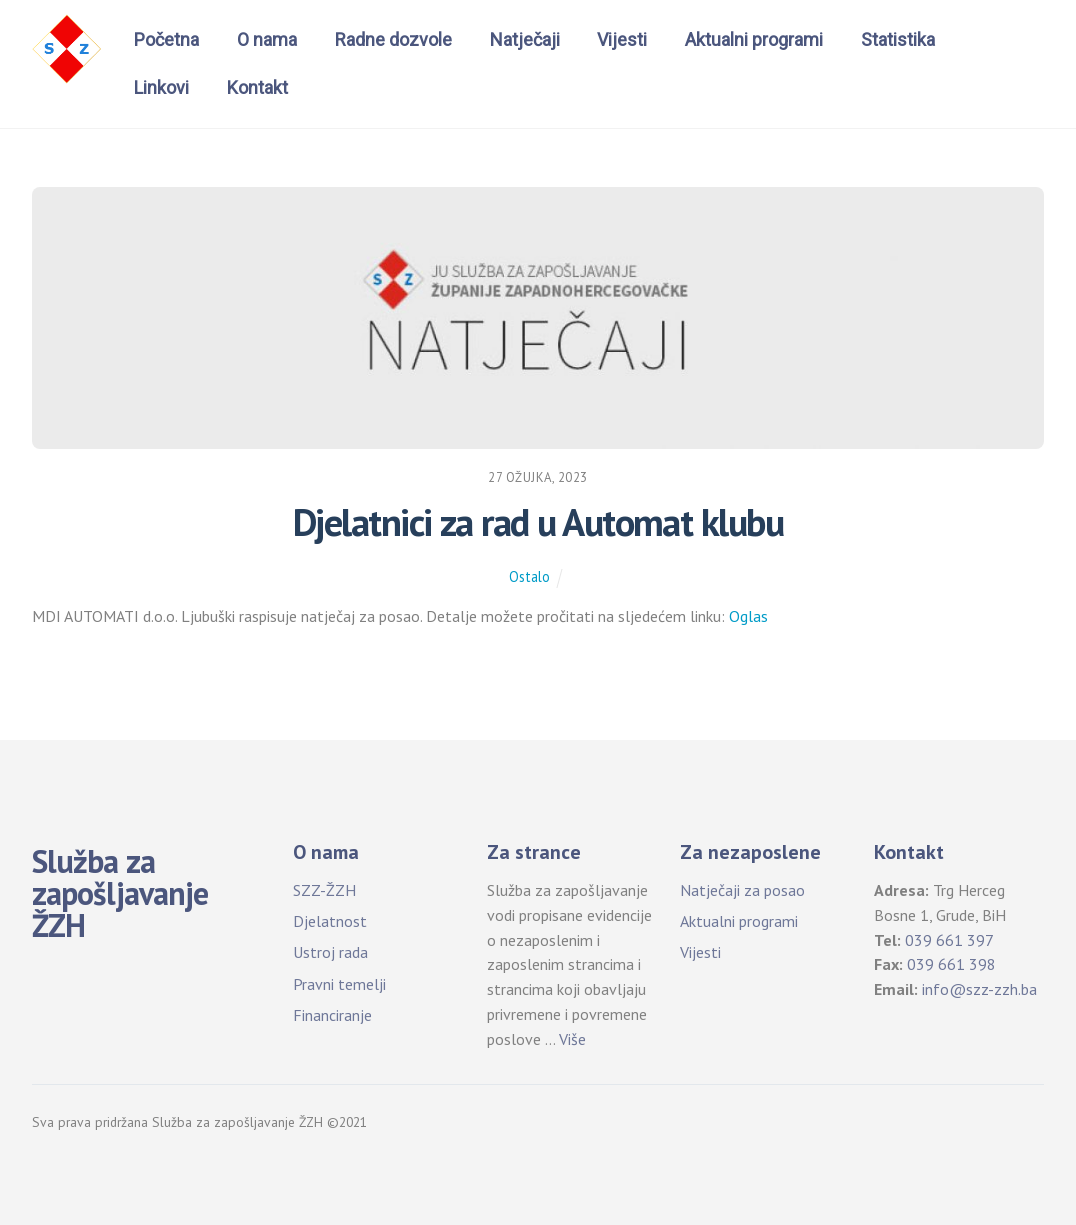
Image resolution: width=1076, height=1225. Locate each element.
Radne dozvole (393, 39)
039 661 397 (949, 940)
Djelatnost (330, 921)
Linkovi (161, 87)
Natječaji (525, 39)
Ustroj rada (330, 952)
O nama (267, 39)
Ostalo (529, 576)
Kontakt (257, 87)
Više (572, 1039)
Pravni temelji (339, 984)
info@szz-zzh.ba (979, 989)
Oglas (748, 616)
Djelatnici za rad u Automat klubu (538, 522)
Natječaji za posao (742, 890)
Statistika (898, 39)
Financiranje (332, 1015)
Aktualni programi (754, 39)
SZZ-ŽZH (324, 890)
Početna (166, 39)
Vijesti (622, 39)
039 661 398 (951, 964)
